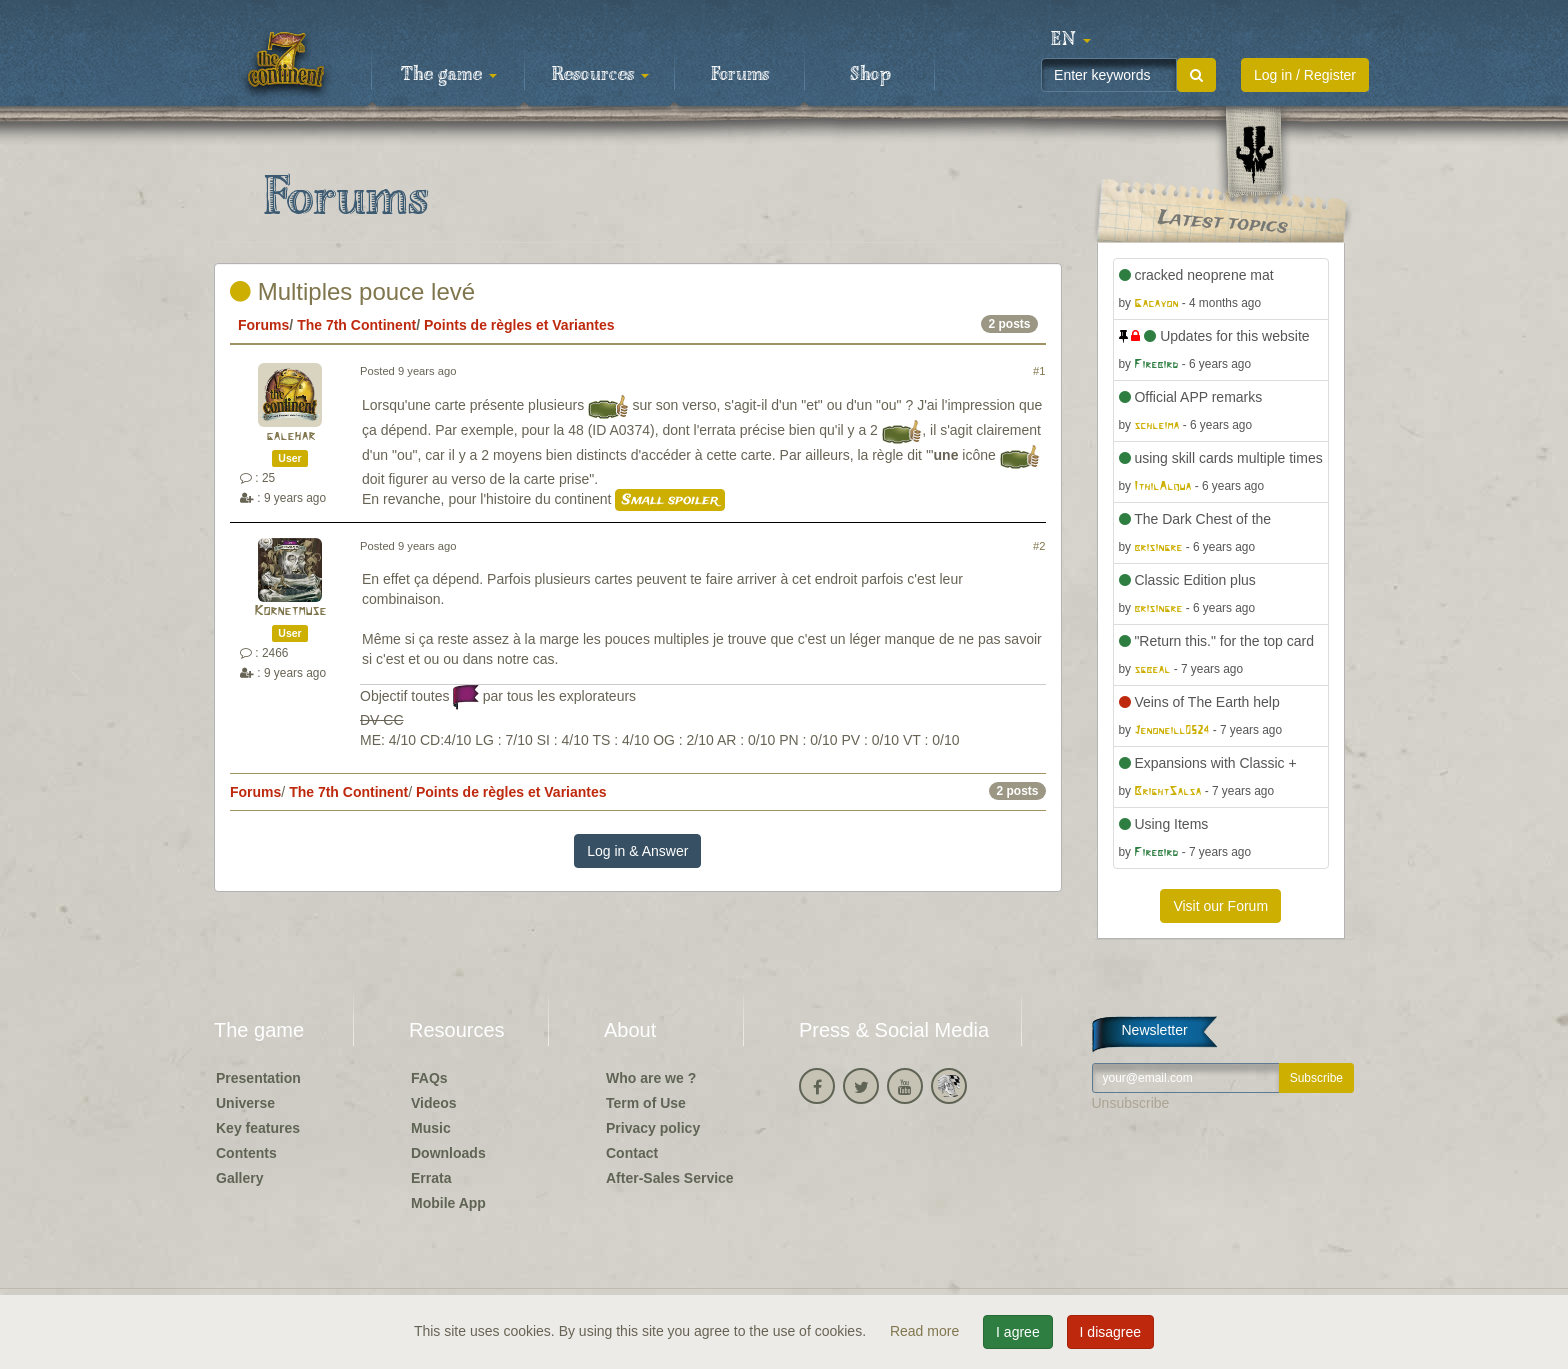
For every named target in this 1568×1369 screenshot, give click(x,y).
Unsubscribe (1131, 1103)
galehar (290, 436)
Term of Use (646, 1103)
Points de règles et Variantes (519, 325)
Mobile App (448, 1203)
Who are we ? (651, 1078)
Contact (632, 1153)
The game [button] (449, 75)
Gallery (239, 1178)
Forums (740, 75)
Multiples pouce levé (352, 291)
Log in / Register (1305, 75)
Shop (870, 75)
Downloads (448, 1153)
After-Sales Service (670, 1178)
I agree (1018, 1332)
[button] (1071, 40)
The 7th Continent (356, 325)
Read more (926, 1331)
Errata (431, 1178)
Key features (258, 1128)
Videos (434, 1103)
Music (431, 1128)
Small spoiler (670, 500)
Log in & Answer (637, 851)
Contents (246, 1153)
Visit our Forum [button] (1220, 906)
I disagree (1110, 1332)
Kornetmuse (290, 611)
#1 (1039, 371)
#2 (1039, 546)
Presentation (258, 1078)
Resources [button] (600, 75)
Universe (245, 1103)
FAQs (429, 1078)
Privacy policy (653, 1128)
